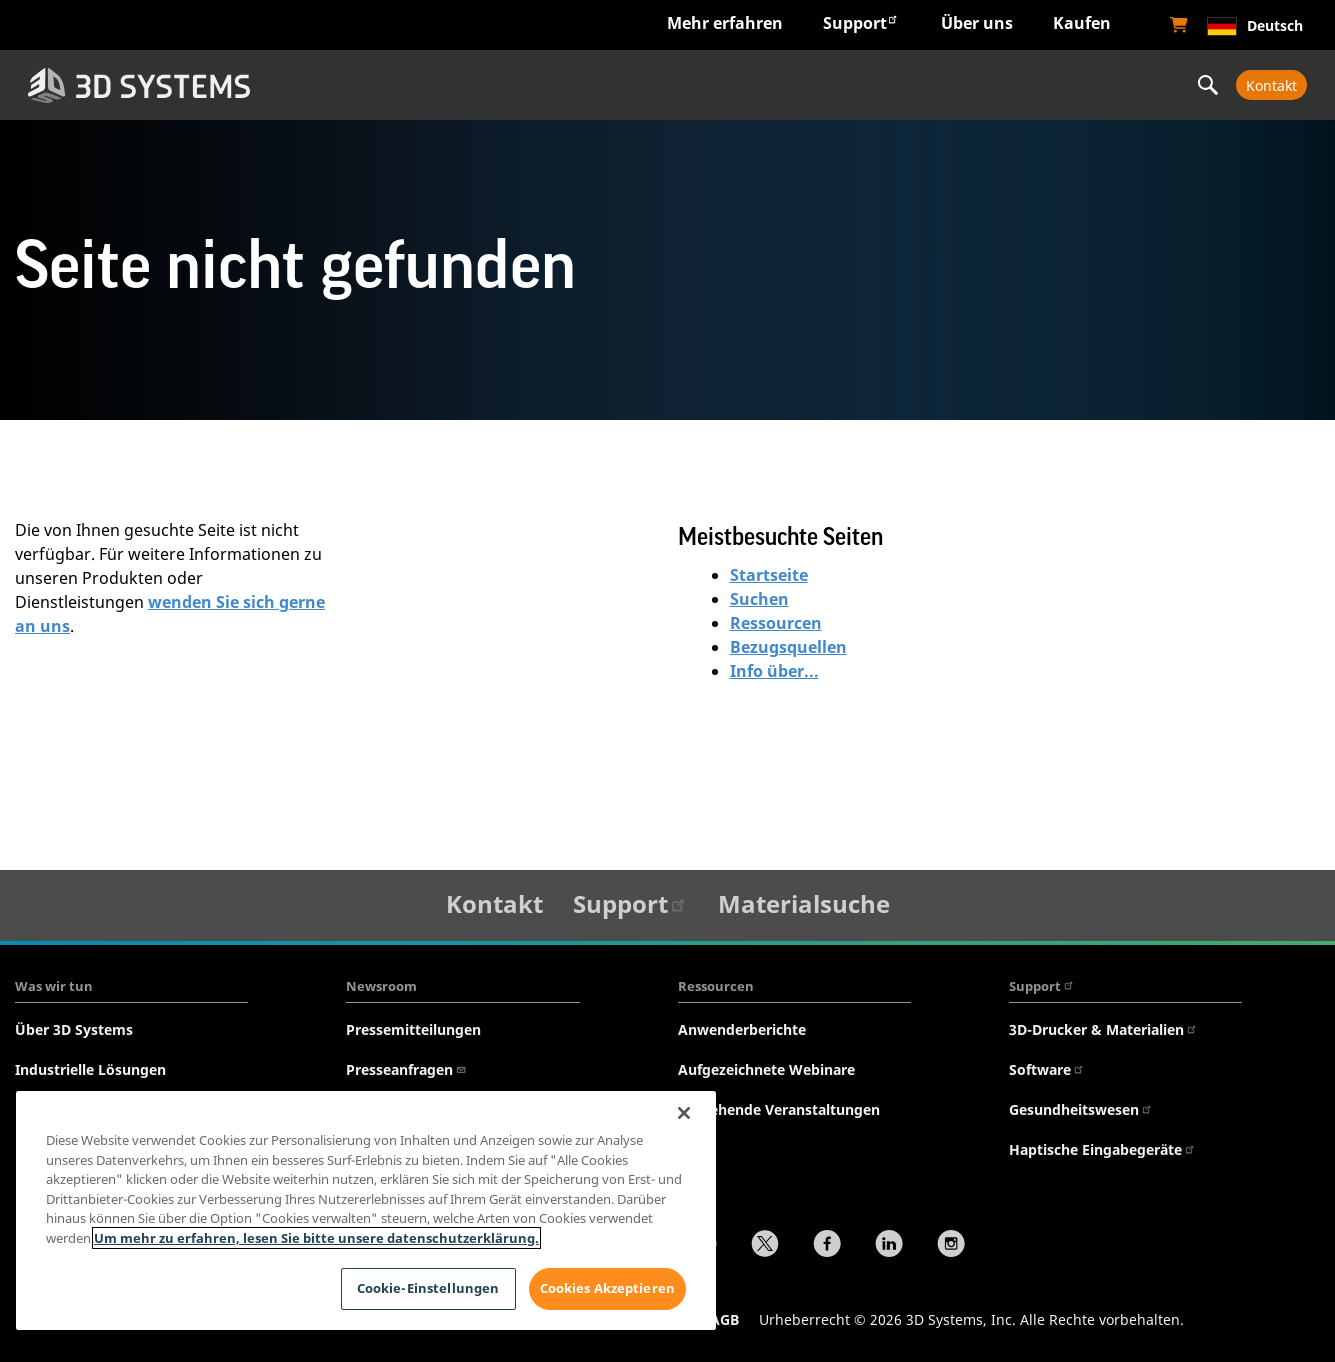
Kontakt (1271, 85)
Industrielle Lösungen (90, 1069)
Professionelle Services (1067, 85)
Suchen (759, 599)
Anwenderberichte (742, 1029)
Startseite (769, 575)
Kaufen (1082, 23)
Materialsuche (804, 903)
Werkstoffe (841, 85)
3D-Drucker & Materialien (1103, 1029)
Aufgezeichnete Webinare (766, 1069)
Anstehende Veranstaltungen (779, 1109)
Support (861, 22)
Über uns (977, 23)
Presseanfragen (406, 1069)
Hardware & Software (616, 85)
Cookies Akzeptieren (607, 1288)
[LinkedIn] (889, 1246)
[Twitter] (765, 1246)
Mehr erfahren (725, 23)
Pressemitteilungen (413, 1029)
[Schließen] (684, 1113)
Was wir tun (54, 986)
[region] (366, 1210)
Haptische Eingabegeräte (1102, 1149)
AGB (724, 1319)
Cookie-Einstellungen (428, 1288)
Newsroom (381, 986)
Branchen (391, 85)
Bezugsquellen (788, 647)
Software (1047, 1069)
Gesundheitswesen (1081, 1109)
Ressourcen (776, 623)
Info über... (774, 671)
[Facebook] (827, 1246)
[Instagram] (951, 1246)
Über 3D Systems (74, 1029)
